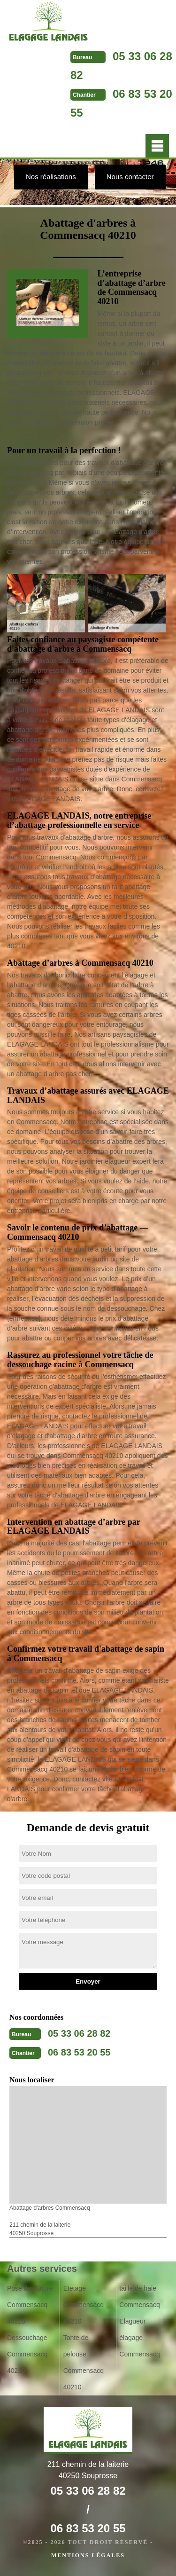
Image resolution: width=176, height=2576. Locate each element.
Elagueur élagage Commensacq (139, 2337)
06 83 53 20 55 (79, 2052)
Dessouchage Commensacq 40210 (27, 2354)
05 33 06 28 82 (79, 2033)
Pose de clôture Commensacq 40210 (30, 2305)
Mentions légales (88, 2555)
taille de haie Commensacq (139, 2296)
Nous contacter (130, 177)
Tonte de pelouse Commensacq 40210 (83, 2362)
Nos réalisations (51, 177)
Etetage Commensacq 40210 (83, 2305)
